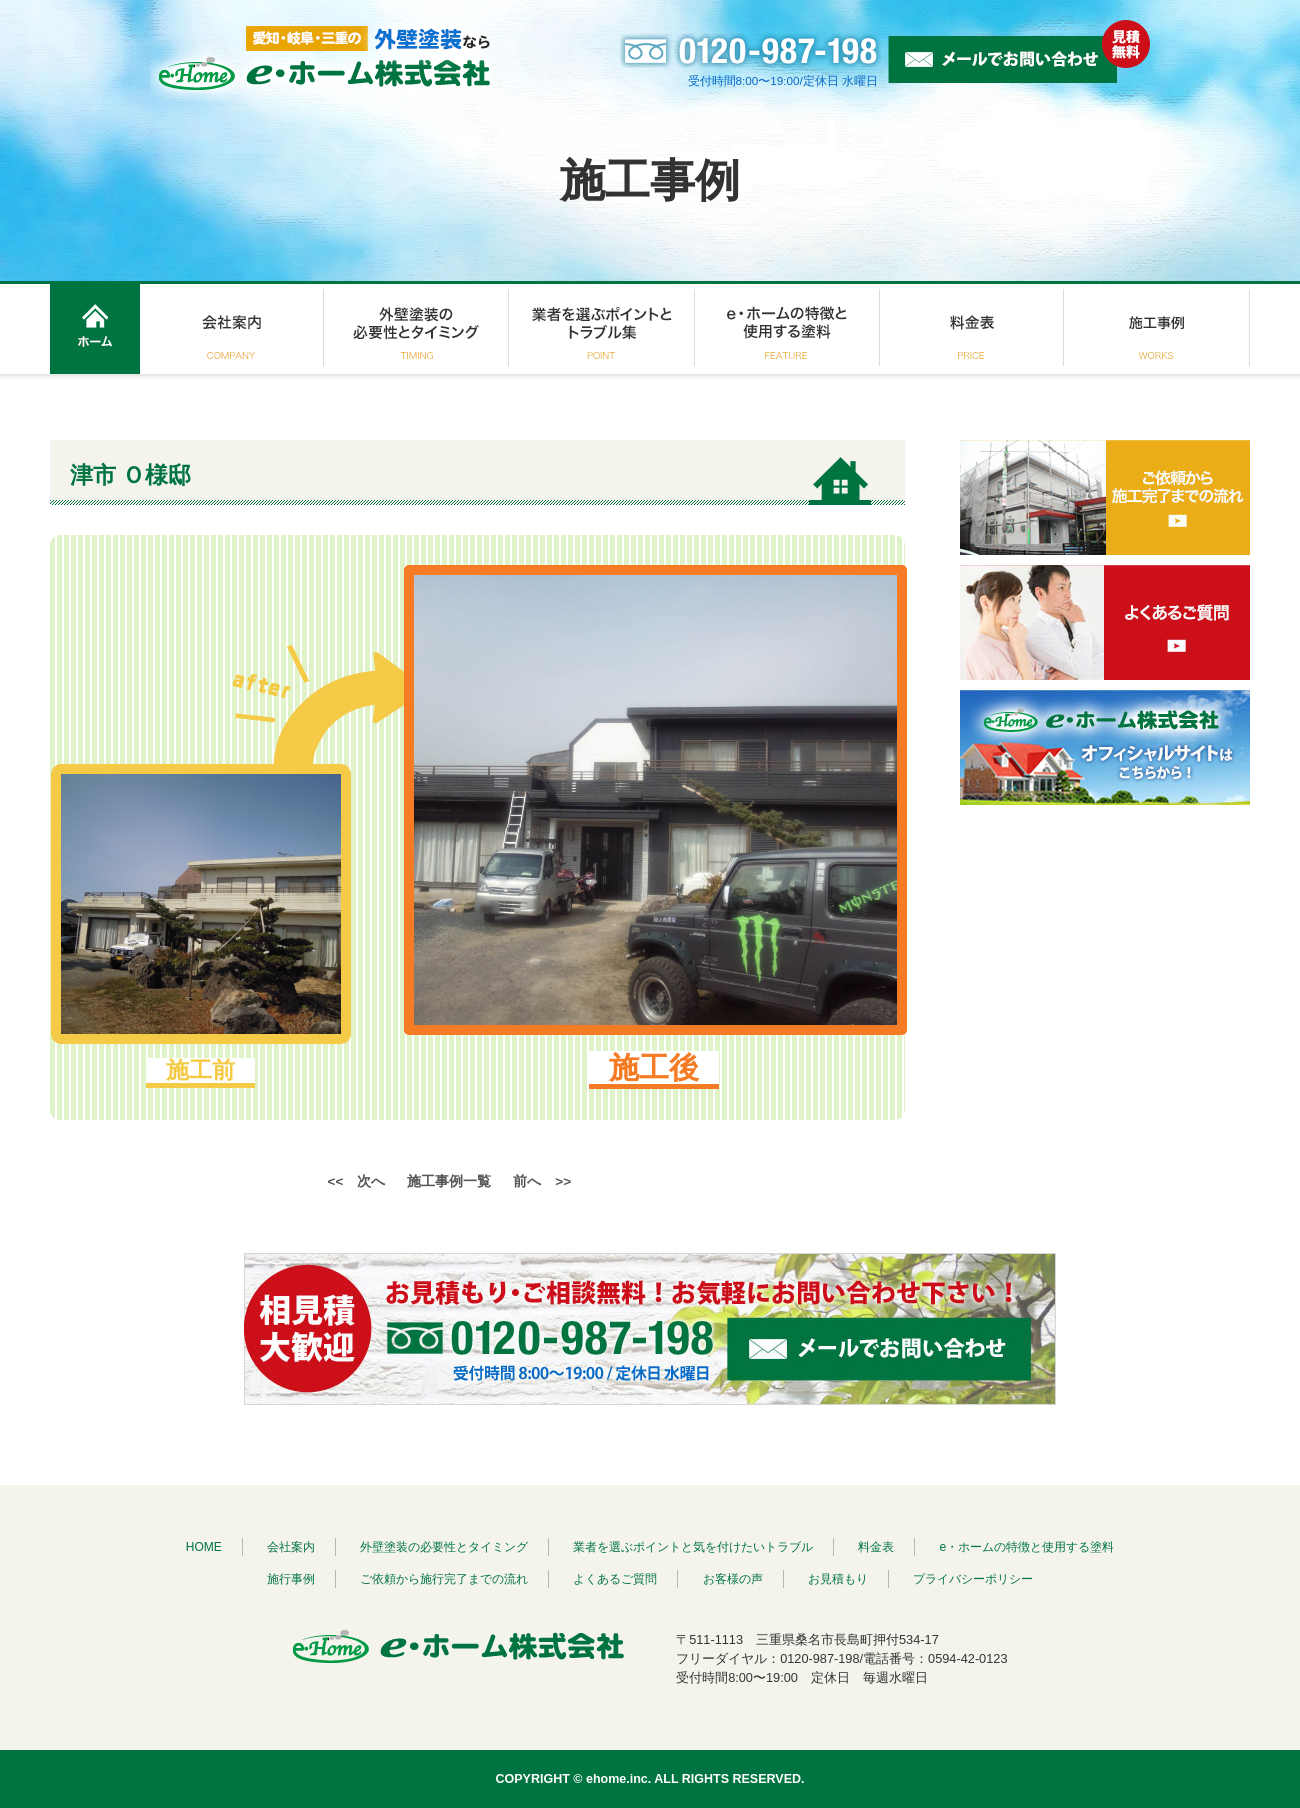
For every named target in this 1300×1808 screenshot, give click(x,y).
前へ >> (542, 1181)
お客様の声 (733, 1579)
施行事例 (291, 1579)
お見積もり (838, 1579)
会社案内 (291, 1547)
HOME (204, 1547)
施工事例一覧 (449, 1181)
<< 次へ (357, 1181)
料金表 (876, 1547)
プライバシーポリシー (973, 1579)
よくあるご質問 (615, 1579)
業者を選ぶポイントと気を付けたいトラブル (693, 1547)
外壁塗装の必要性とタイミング (444, 1547)
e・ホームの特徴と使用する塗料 (1027, 1547)
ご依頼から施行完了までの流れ (444, 1579)
